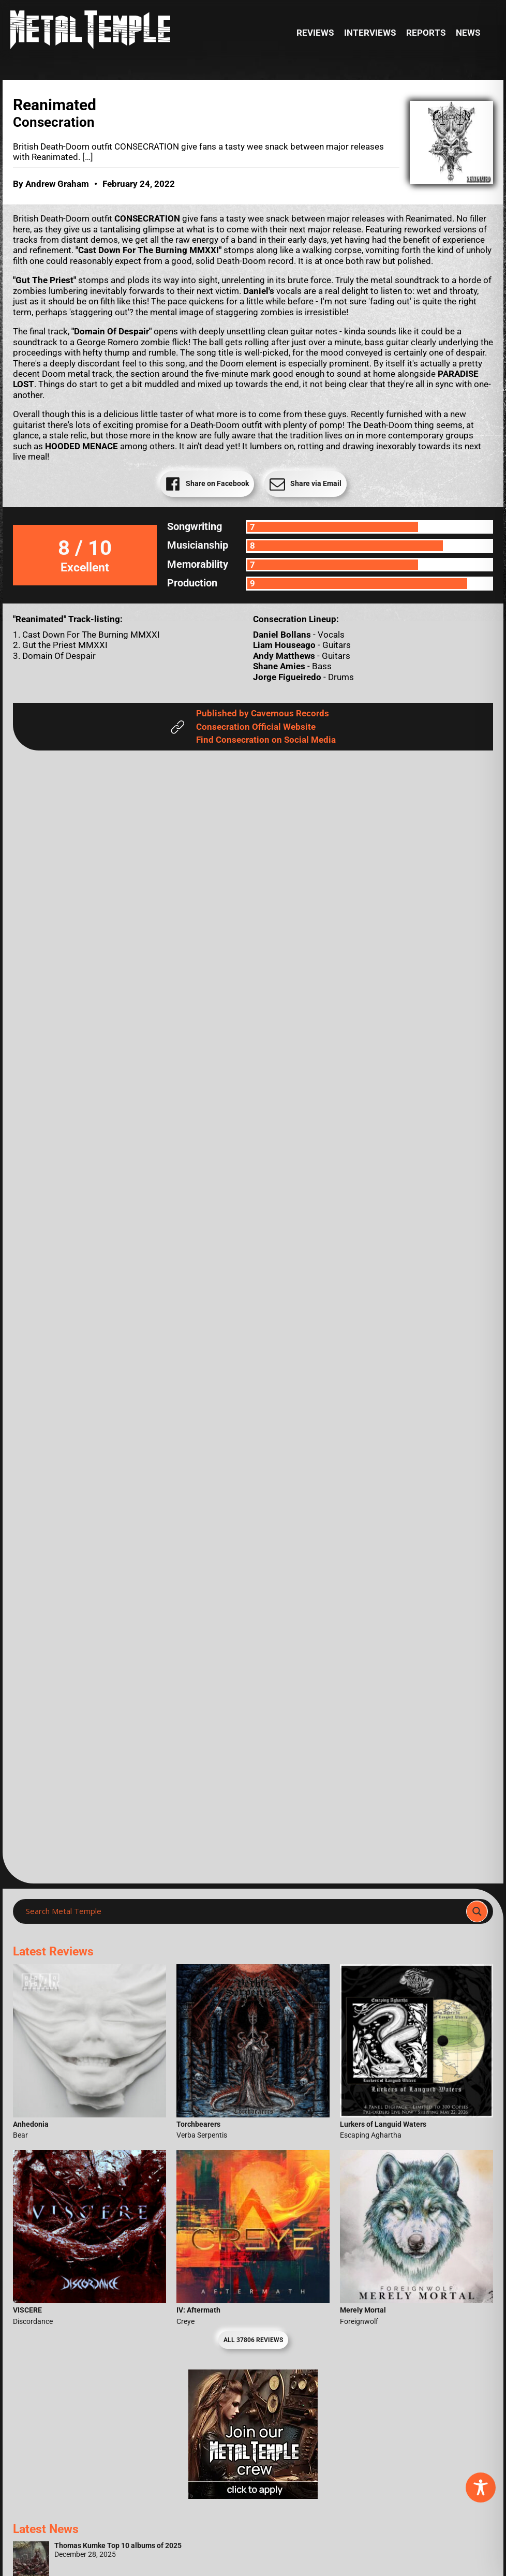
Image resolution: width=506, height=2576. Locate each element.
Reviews (315, 32)
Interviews (370, 32)
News (468, 32)
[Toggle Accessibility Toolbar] (481, 2487)
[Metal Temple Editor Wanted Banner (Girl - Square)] (253, 2496)
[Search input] (242, 1911)
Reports (425, 32)
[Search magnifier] (477, 1911)
